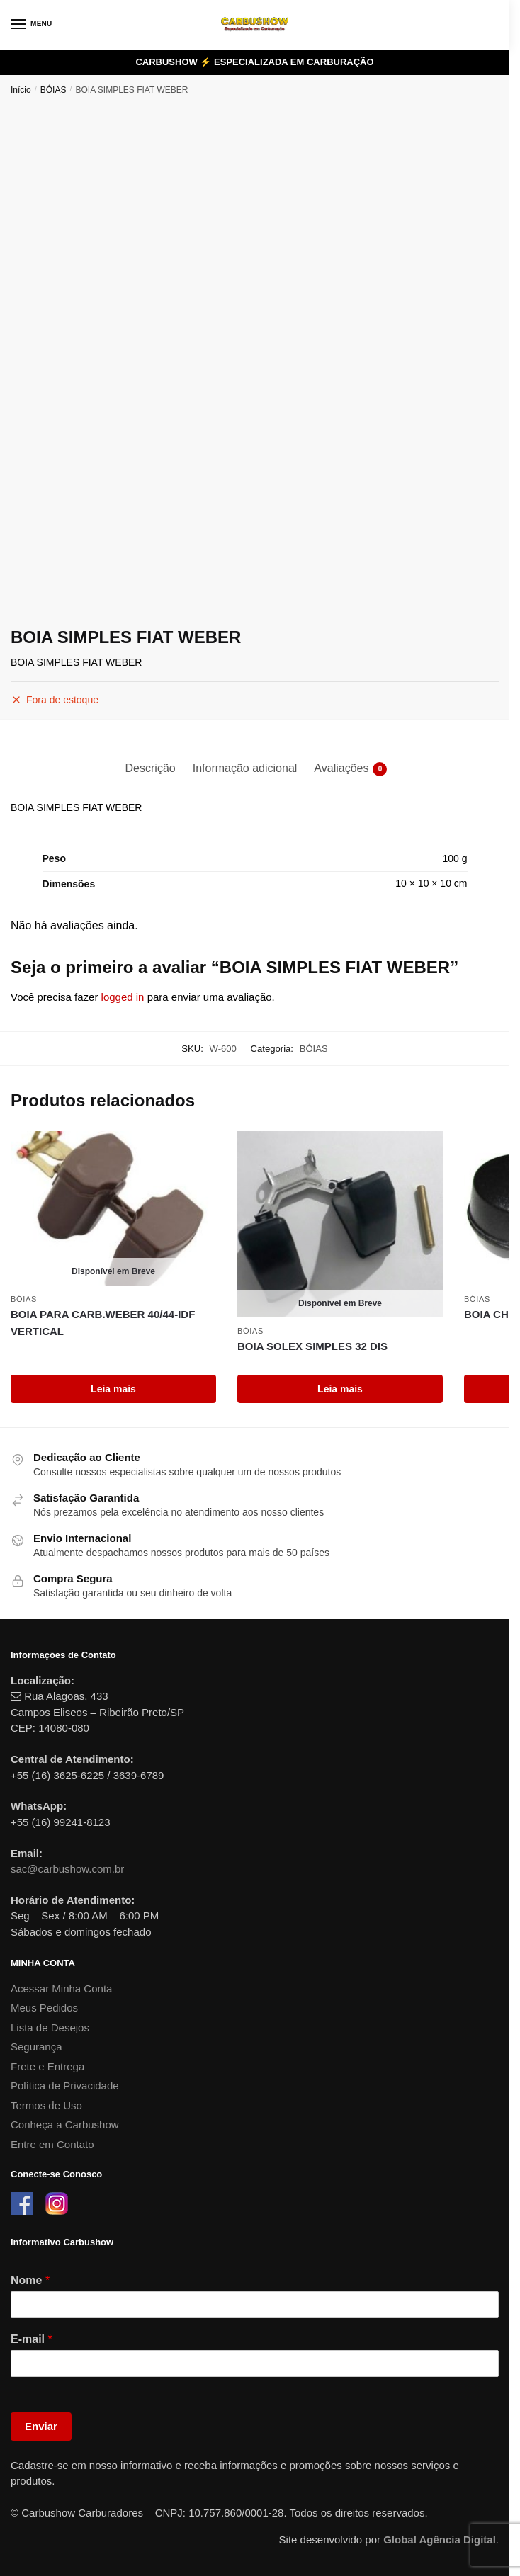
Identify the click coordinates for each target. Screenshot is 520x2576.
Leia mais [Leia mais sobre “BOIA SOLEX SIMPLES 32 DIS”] (340, 1389)
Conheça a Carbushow (65, 2124)
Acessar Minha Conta (61, 1988)
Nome (30, 2280)
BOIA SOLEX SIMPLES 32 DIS (312, 1346)
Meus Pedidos (44, 2008)
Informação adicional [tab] (245, 768)
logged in (123, 997)
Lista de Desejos (50, 2027)
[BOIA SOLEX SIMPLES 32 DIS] (340, 1224)
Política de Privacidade (65, 2085)
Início (21, 90)
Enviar (41, 2426)
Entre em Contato (52, 2144)
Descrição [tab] (150, 768)
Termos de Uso (46, 2105)
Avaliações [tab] (341, 769)
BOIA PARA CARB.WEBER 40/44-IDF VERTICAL (103, 1322)
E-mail (31, 2339)
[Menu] (32, 24)
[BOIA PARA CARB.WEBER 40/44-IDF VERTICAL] (113, 1208)
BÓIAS (53, 90)
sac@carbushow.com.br (67, 1869)
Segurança (36, 2047)
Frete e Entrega (47, 2066)
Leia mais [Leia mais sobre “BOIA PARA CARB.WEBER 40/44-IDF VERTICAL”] (113, 1389)
